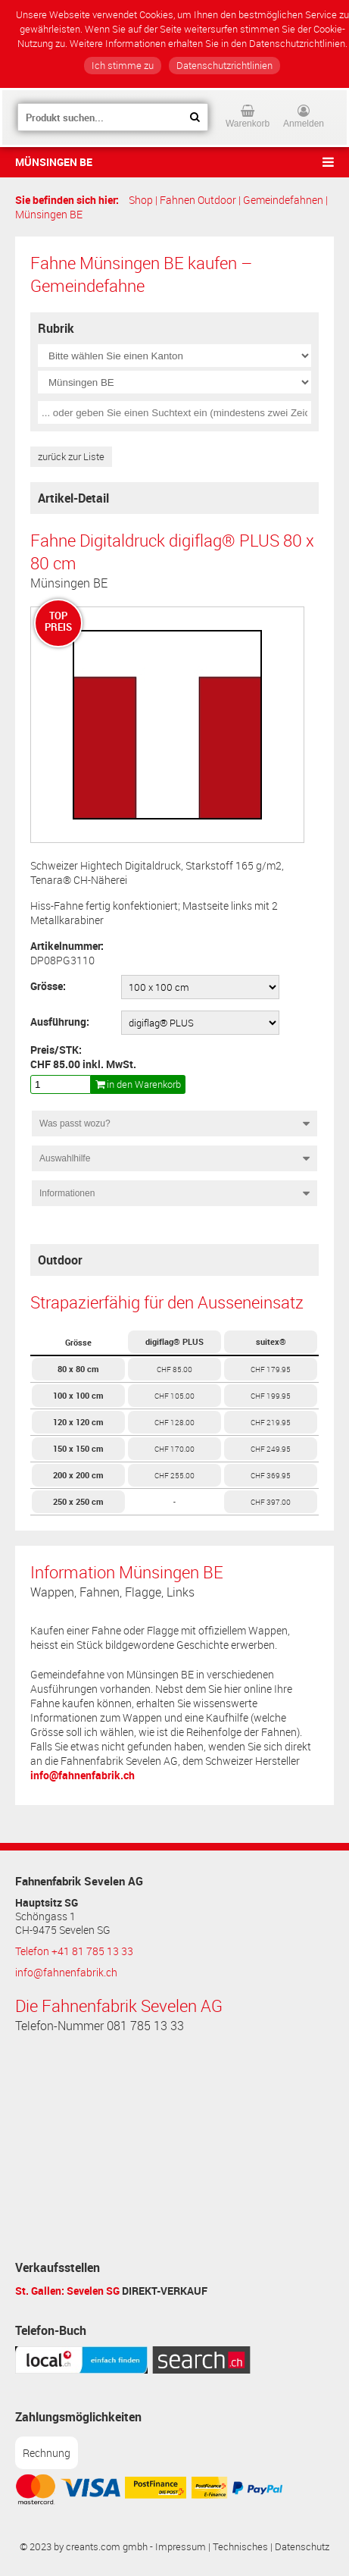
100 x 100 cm (78, 1395)
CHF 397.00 (271, 1501)
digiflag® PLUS (174, 1341)
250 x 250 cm (78, 1501)
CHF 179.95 (271, 1369)
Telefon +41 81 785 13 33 (74, 1951)
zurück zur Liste (71, 456)
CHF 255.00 (174, 1475)
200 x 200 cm (78, 1475)
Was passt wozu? (75, 1123)
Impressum (180, 2546)
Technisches (240, 2546)
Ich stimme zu (123, 65)
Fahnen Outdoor (198, 200)
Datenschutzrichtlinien (224, 65)
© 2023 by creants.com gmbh (84, 2546)
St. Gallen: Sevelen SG (67, 2290)
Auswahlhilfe (64, 1158)
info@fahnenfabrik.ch (82, 1775)
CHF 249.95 (271, 1448)
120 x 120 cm (78, 1421)
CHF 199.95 (271, 1395)
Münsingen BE (53, 162)
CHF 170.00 (174, 1448)
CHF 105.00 (174, 1395)
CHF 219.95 (271, 1422)
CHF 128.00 (174, 1422)
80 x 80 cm (78, 1368)
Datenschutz (302, 2546)
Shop (141, 200)
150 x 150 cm (78, 1448)
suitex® (271, 1341)
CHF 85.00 (174, 1369)
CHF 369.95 (271, 1475)
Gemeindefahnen (283, 200)
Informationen (67, 1193)
